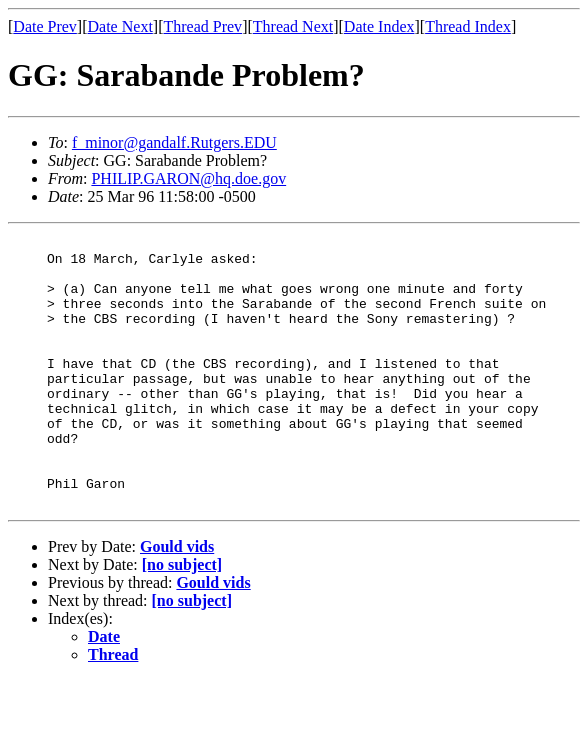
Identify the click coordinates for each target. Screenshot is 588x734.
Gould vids (177, 600)
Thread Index (468, 26)
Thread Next (293, 26)
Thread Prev (202, 26)
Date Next (120, 26)
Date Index (379, 26)
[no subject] (182, 618)
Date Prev (45, 26)
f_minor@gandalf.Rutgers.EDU (174, 142)
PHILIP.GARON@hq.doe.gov (188, 178)
